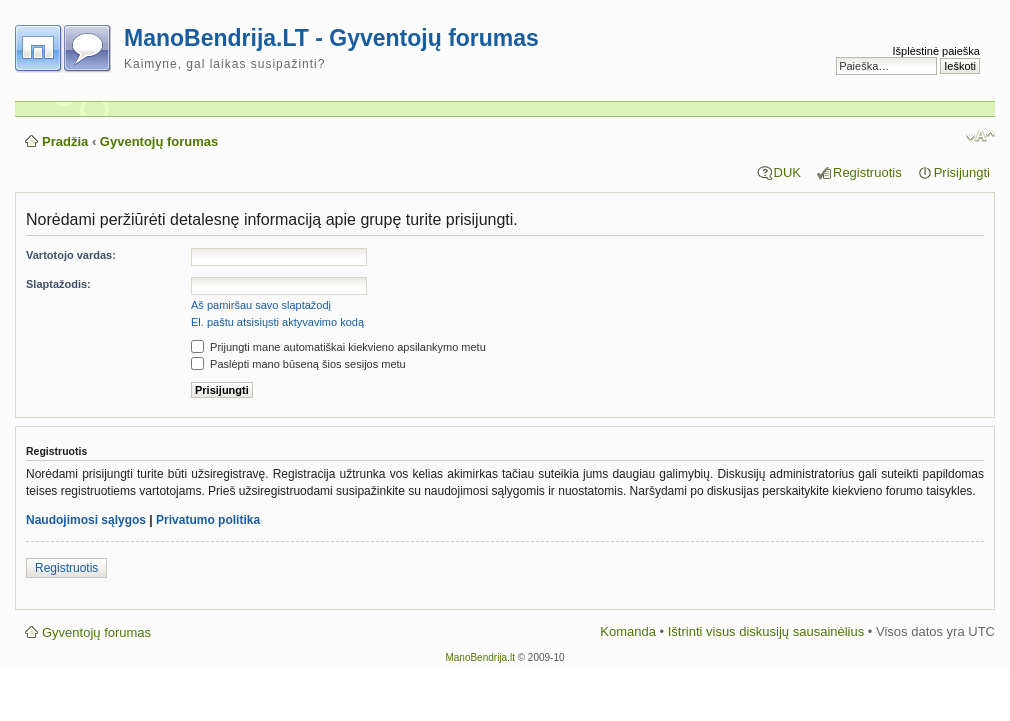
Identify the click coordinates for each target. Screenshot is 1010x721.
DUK (787, 172)
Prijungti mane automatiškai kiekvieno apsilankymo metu (338, 347)
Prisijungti (962, 172)
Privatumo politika (208, 520)
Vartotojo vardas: (71, 255)
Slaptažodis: (58, 284)
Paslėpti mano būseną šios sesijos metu (298, 364)
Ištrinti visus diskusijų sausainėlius (766, 631)
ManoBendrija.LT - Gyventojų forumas (331, 38)
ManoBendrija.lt (479, 657)
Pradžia (65, 141)
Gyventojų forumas (159, 141)
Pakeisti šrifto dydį (980, 136)
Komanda (628, 631)
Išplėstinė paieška (936, 51)
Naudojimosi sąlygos (86, 520)
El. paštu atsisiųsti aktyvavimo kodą (277, 322)
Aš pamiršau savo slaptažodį (261, 305)
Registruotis (867, 172)
